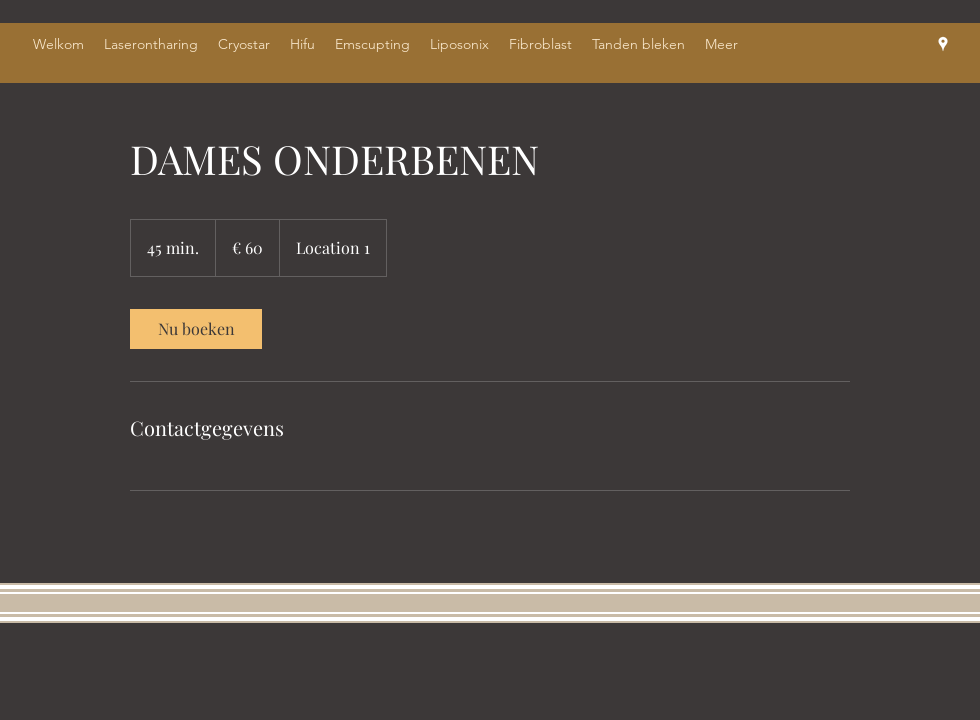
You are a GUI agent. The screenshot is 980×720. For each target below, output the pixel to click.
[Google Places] (943, 44)
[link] (196, 329)
